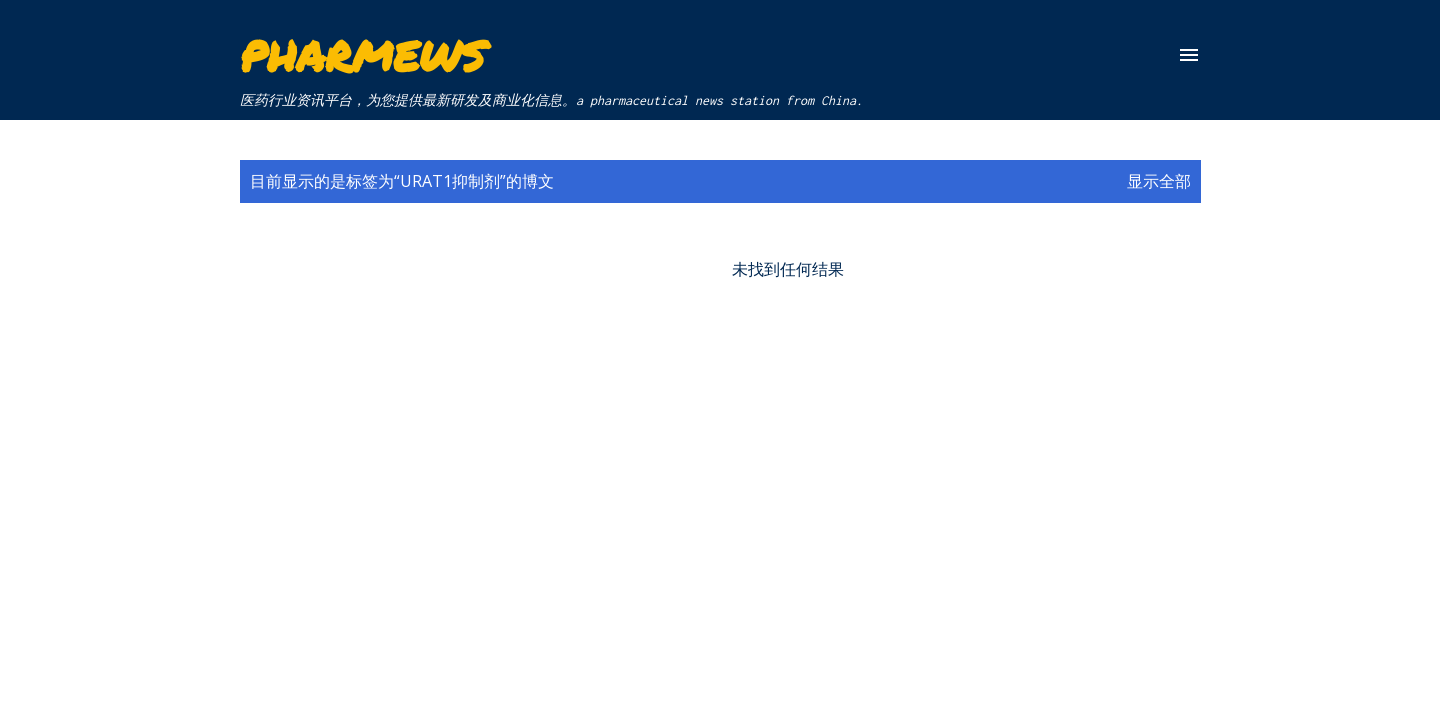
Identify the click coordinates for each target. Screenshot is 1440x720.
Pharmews (362, 55)
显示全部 (1159, 181)
